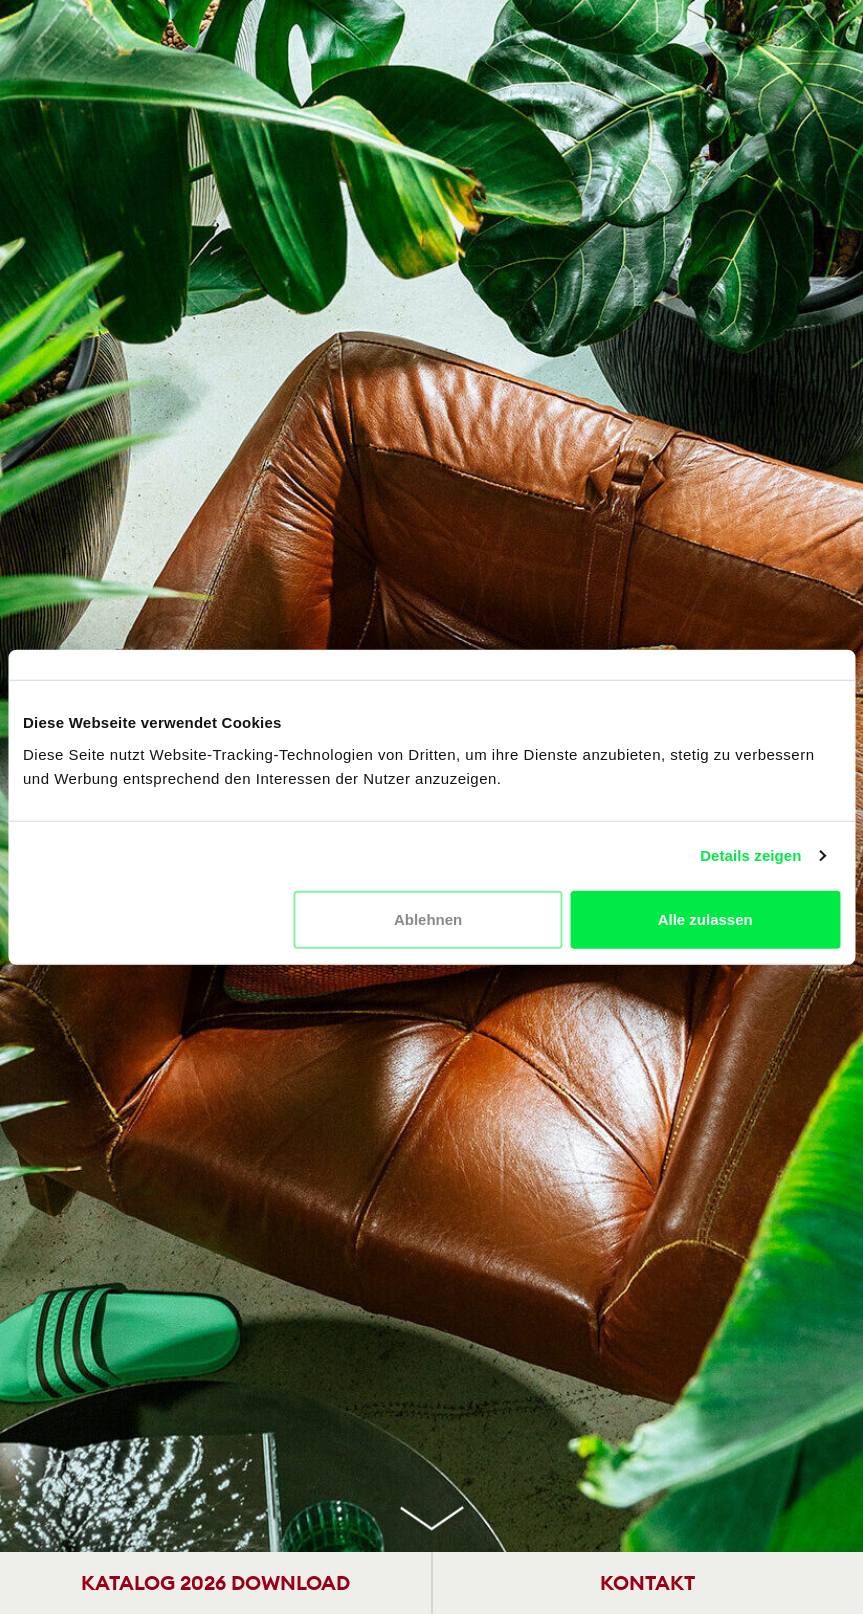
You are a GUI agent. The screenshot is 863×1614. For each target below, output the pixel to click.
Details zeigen (750, 855)
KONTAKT (647, 1582)
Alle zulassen (705, 918)
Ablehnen (428, 918)
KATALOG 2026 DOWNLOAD (215, 1582)
